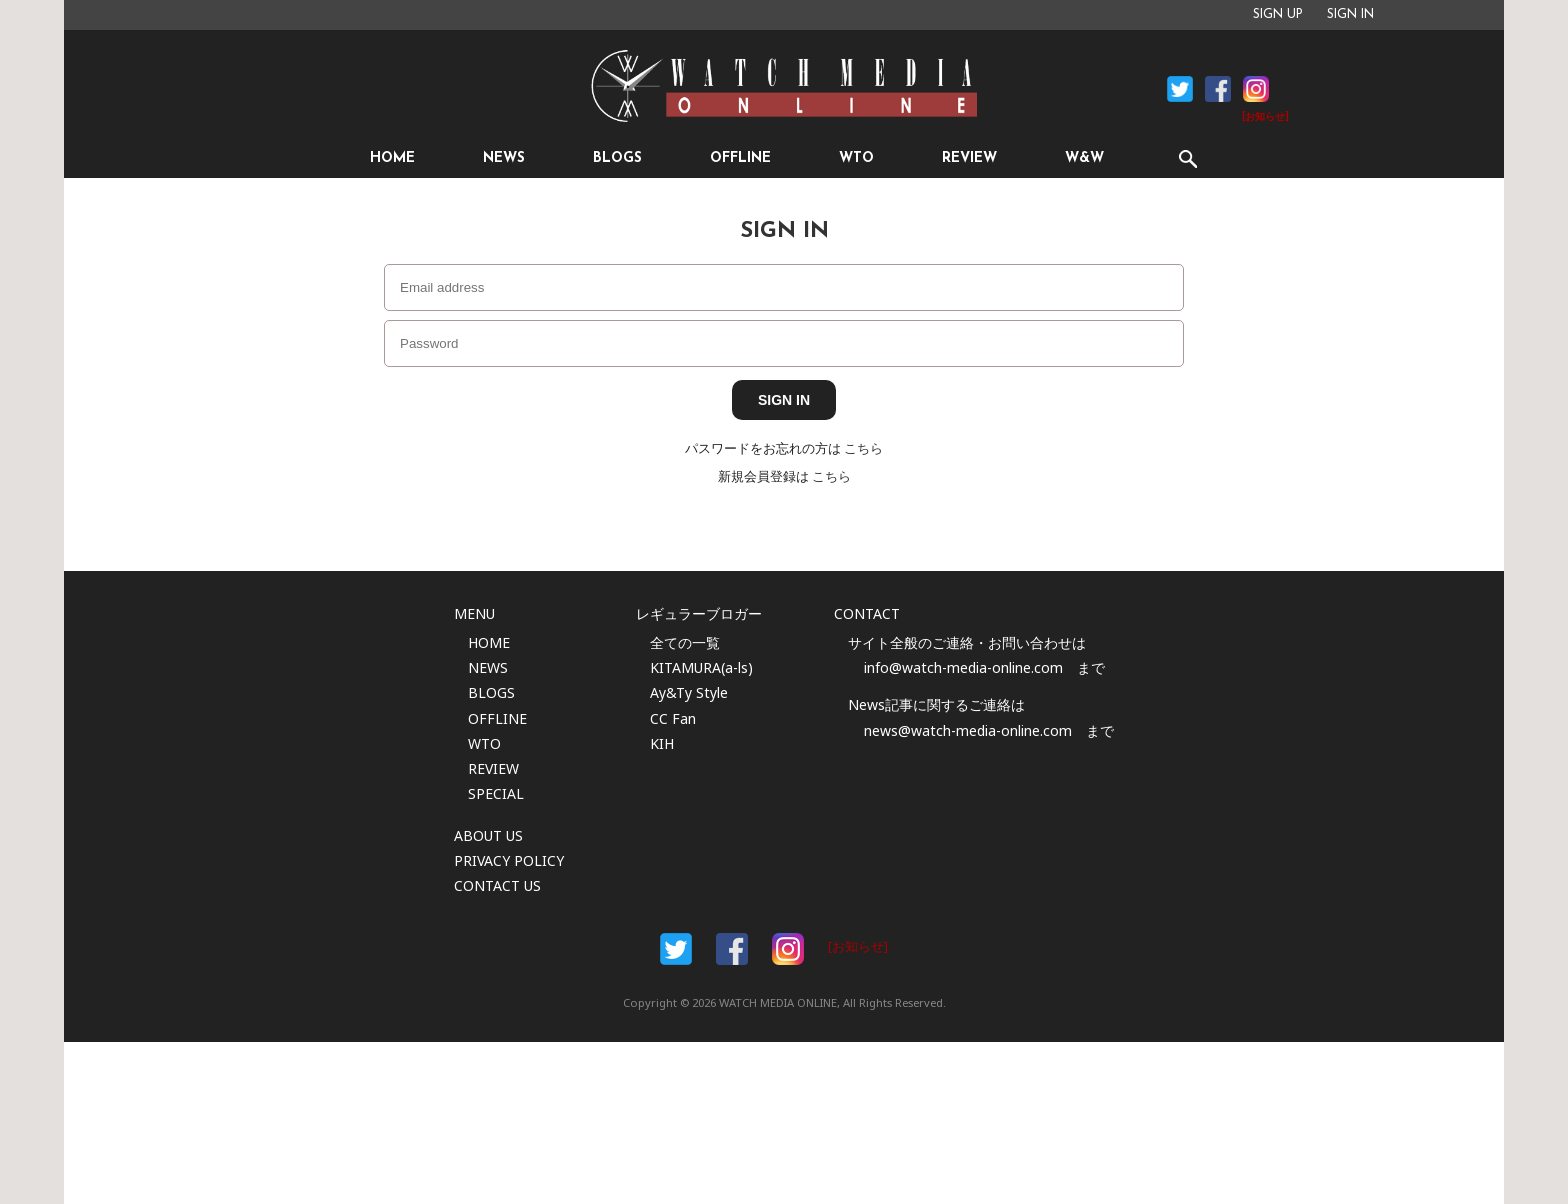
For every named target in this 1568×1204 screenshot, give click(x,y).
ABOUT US (488, 835)
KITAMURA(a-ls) (701, 667)
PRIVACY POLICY (509, 860)
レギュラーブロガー (699, 613)
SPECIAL (496, 793)
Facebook (1180, 89)
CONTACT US (497, 885)
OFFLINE (740, 158)
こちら (863, 448)
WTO (856, 158)
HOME (392, 158)
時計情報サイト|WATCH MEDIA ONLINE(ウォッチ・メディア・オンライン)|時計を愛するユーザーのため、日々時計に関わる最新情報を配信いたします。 (784, 86)
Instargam (788, 949)
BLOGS (617, 158)
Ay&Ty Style (689, 692)
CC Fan (673, 718)
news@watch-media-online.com (968, 730)
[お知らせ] (1265, 117)
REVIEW (969, 158)
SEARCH (1187, 158)
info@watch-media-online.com (963, 667)
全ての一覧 (685, 642)
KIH (662, 743)
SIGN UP (1278, 15)
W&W (1084, 158)
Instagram (1256, 89)
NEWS (504, 158)
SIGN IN (1350, 15)
